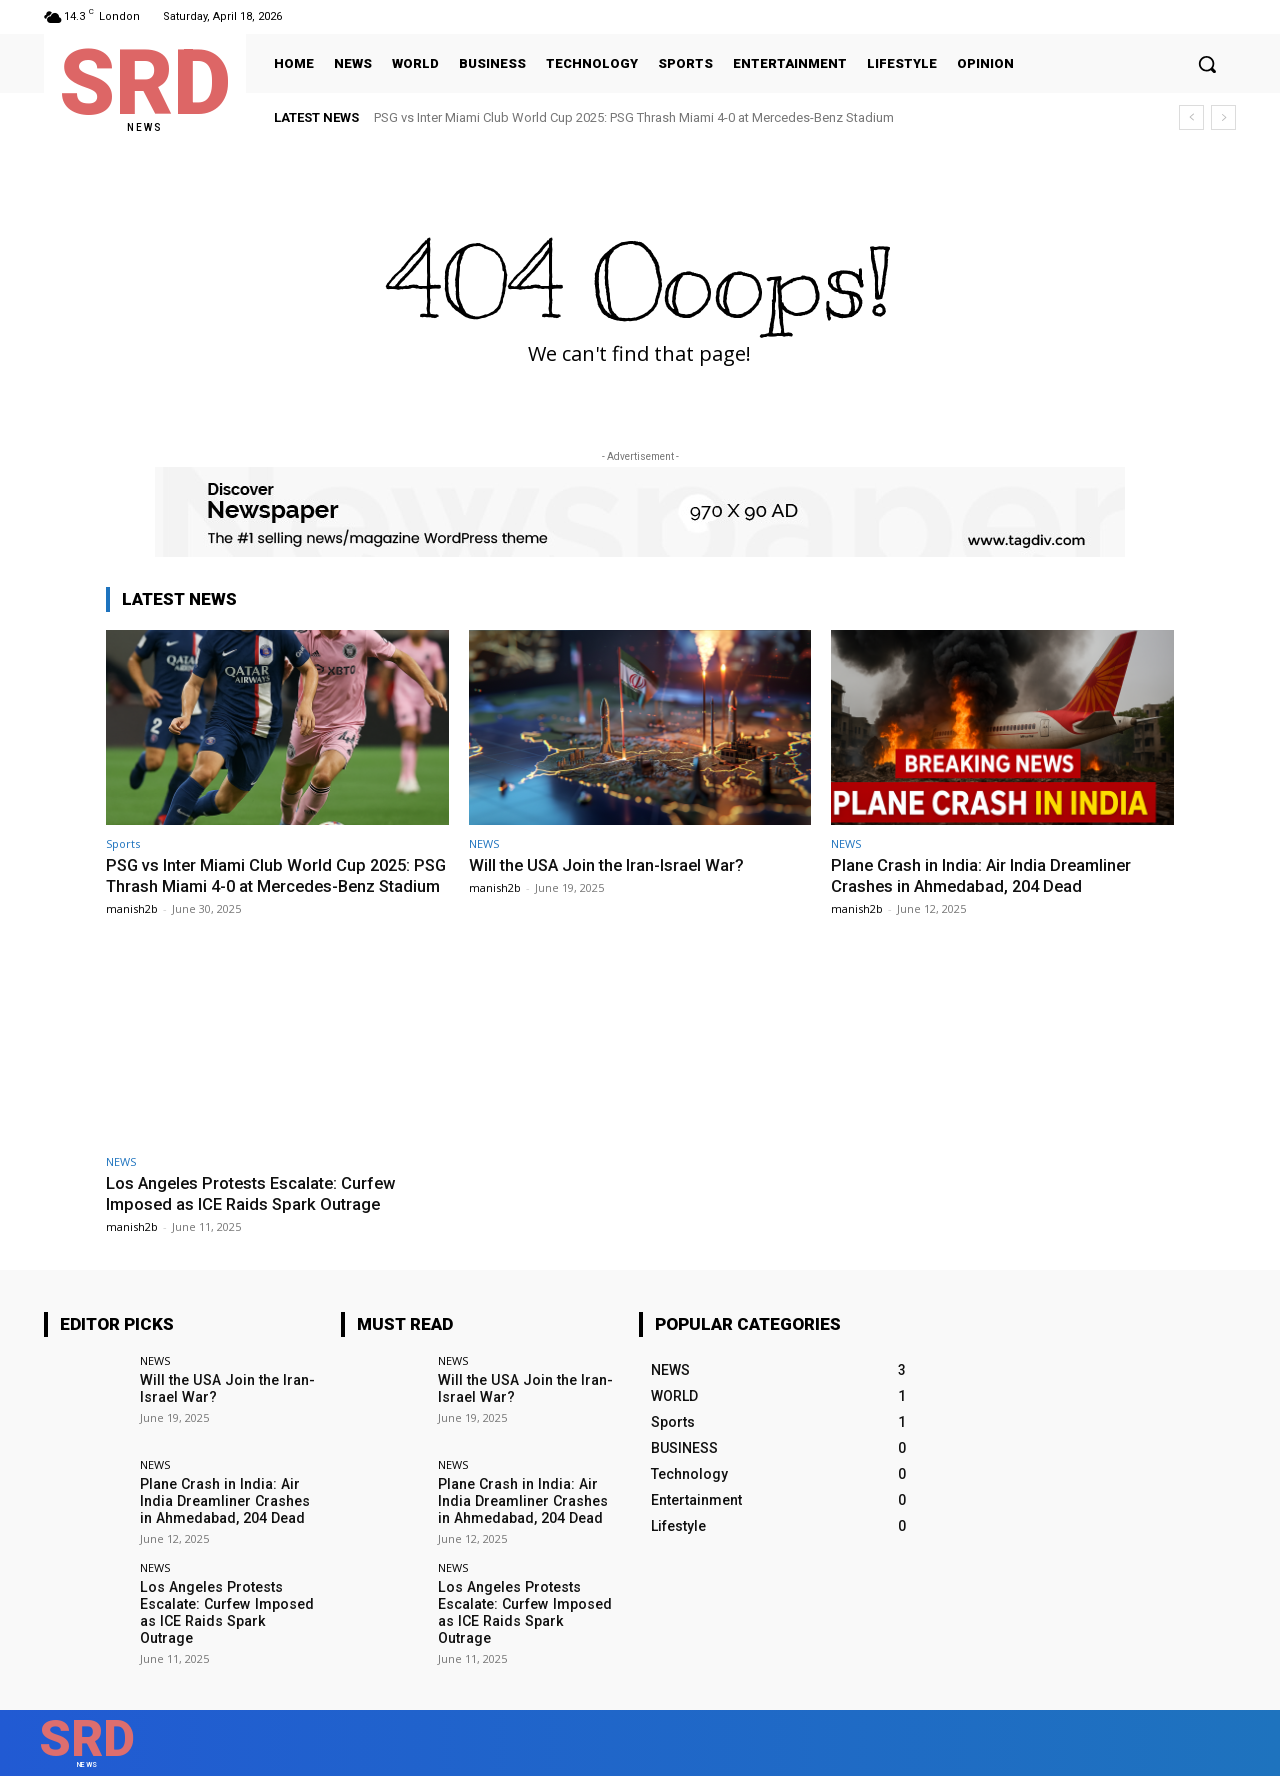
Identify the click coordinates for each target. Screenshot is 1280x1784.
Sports (123, 843)
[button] (1207, 64)
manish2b (132, 927)
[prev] (1191, 117)
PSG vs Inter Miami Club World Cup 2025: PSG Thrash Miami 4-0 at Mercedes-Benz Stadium (634, 117)
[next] (1223, 117)
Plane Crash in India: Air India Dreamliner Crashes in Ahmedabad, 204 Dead (983, 875)
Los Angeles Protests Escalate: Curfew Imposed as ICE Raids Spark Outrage (256, 1213)
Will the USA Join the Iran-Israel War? (610, 865)
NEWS (484, 843)
